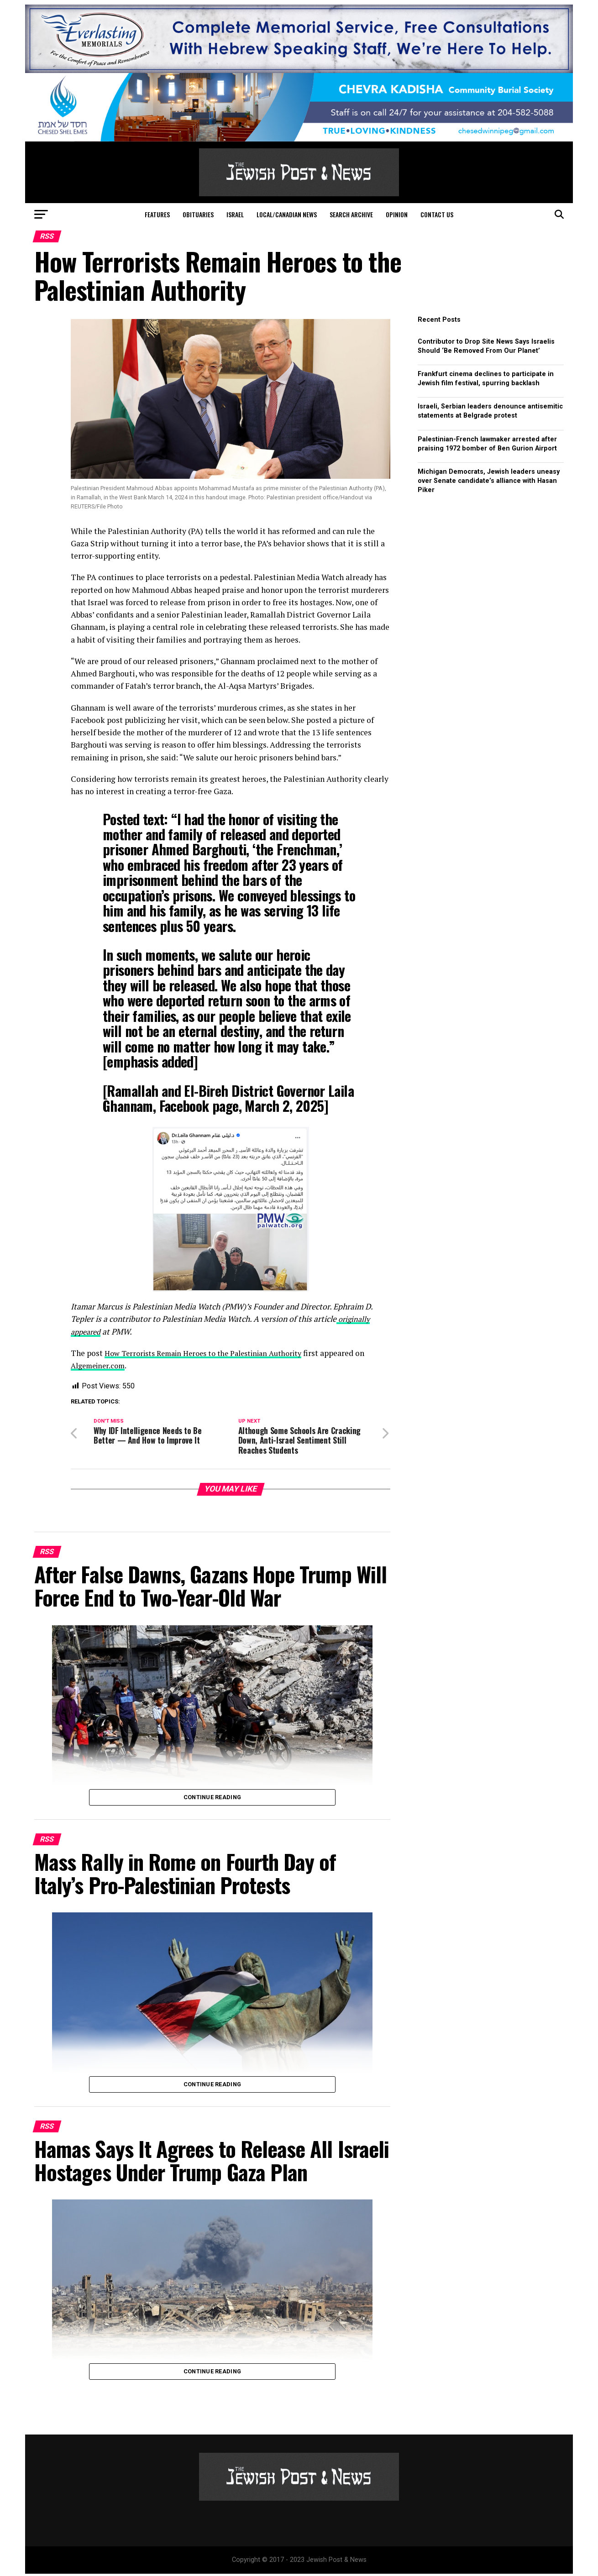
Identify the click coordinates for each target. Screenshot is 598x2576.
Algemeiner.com (101, 1365)
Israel (235, 214)
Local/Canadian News (287, 214)
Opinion (397, 214)
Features (157, 214)
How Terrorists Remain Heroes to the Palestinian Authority (212, 1353)
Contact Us (436, 214)
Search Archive (351, 214)
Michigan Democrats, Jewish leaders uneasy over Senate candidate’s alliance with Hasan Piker (489, 481)
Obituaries (198, 214)
